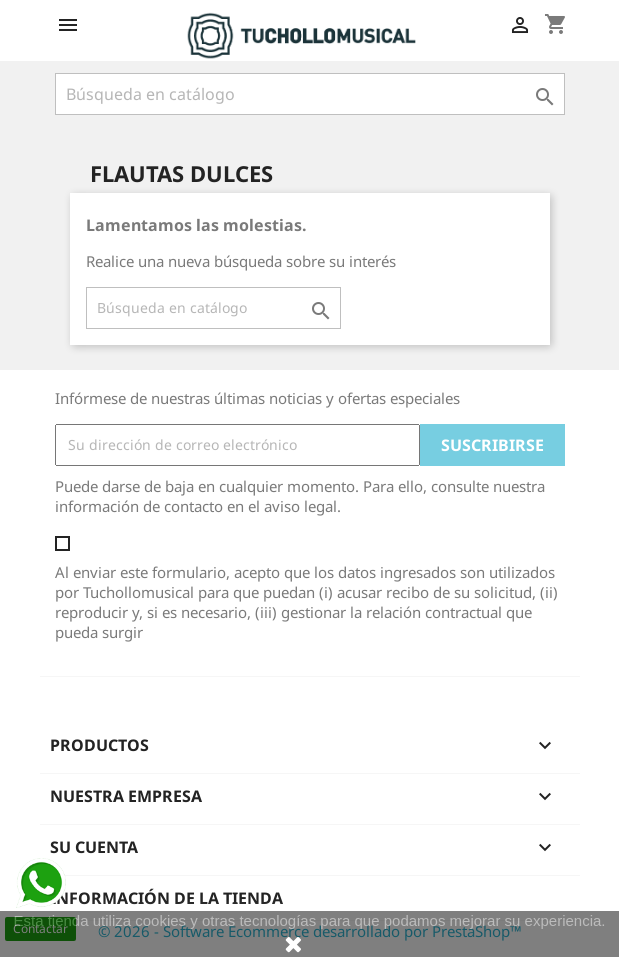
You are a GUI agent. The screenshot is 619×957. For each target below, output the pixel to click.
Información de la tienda (166, 898)
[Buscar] (310, 94)
